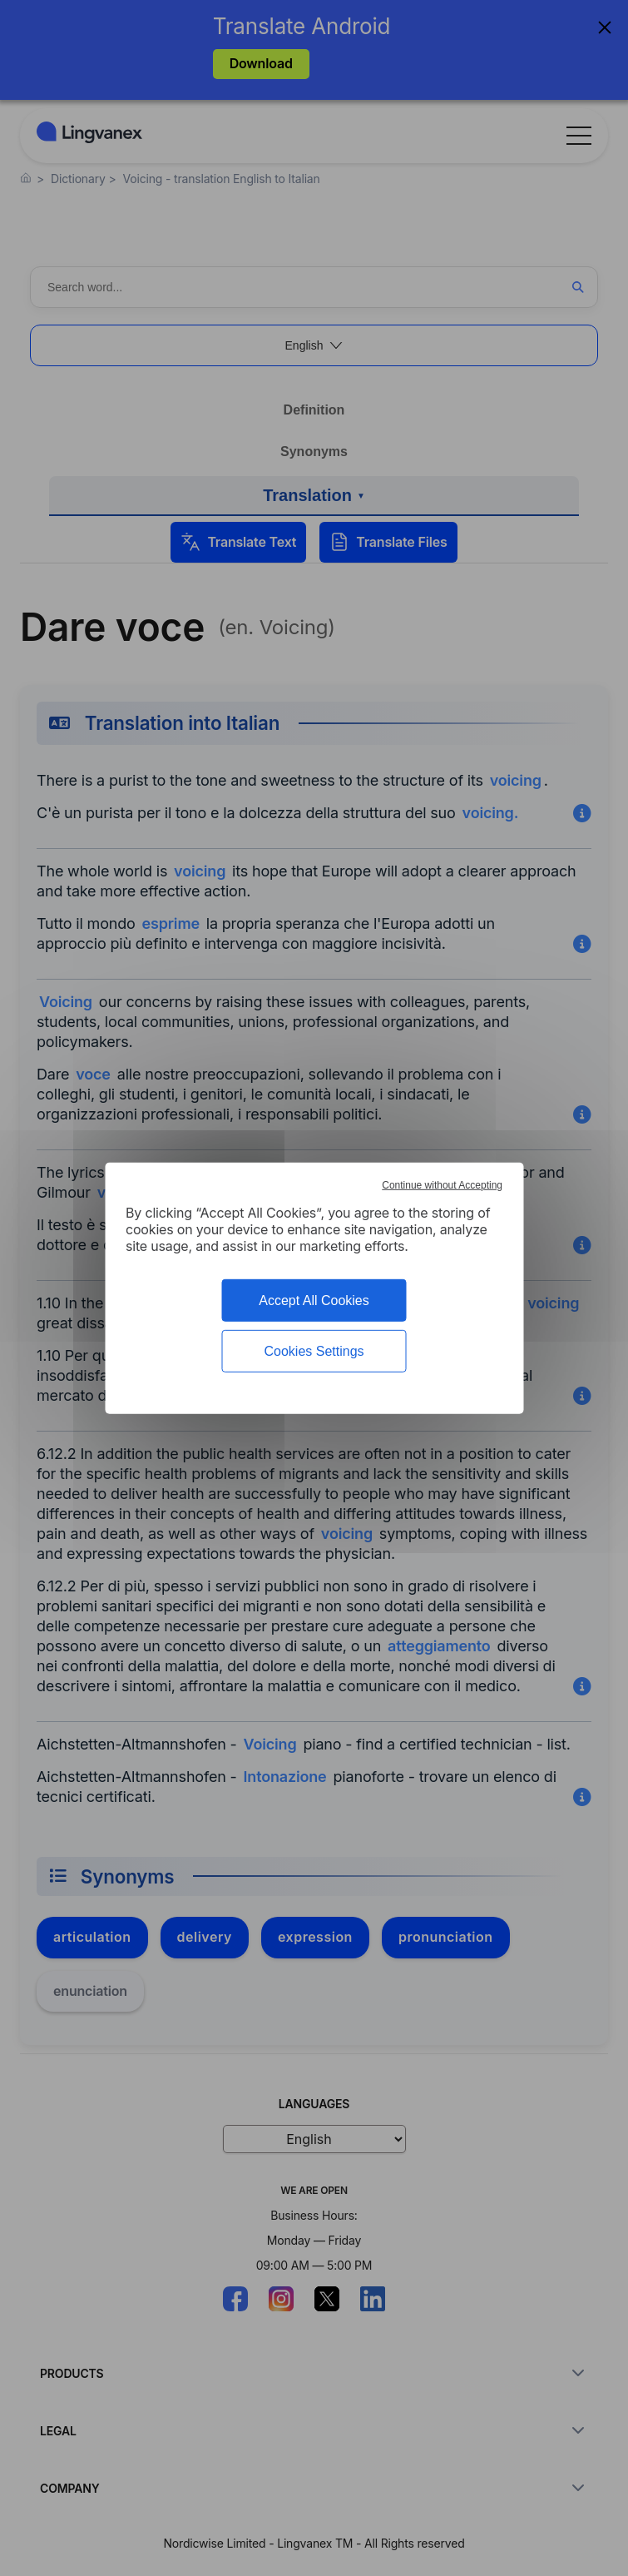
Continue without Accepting (442, 1184)
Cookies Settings (313, 1351)
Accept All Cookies (314, 1300)
